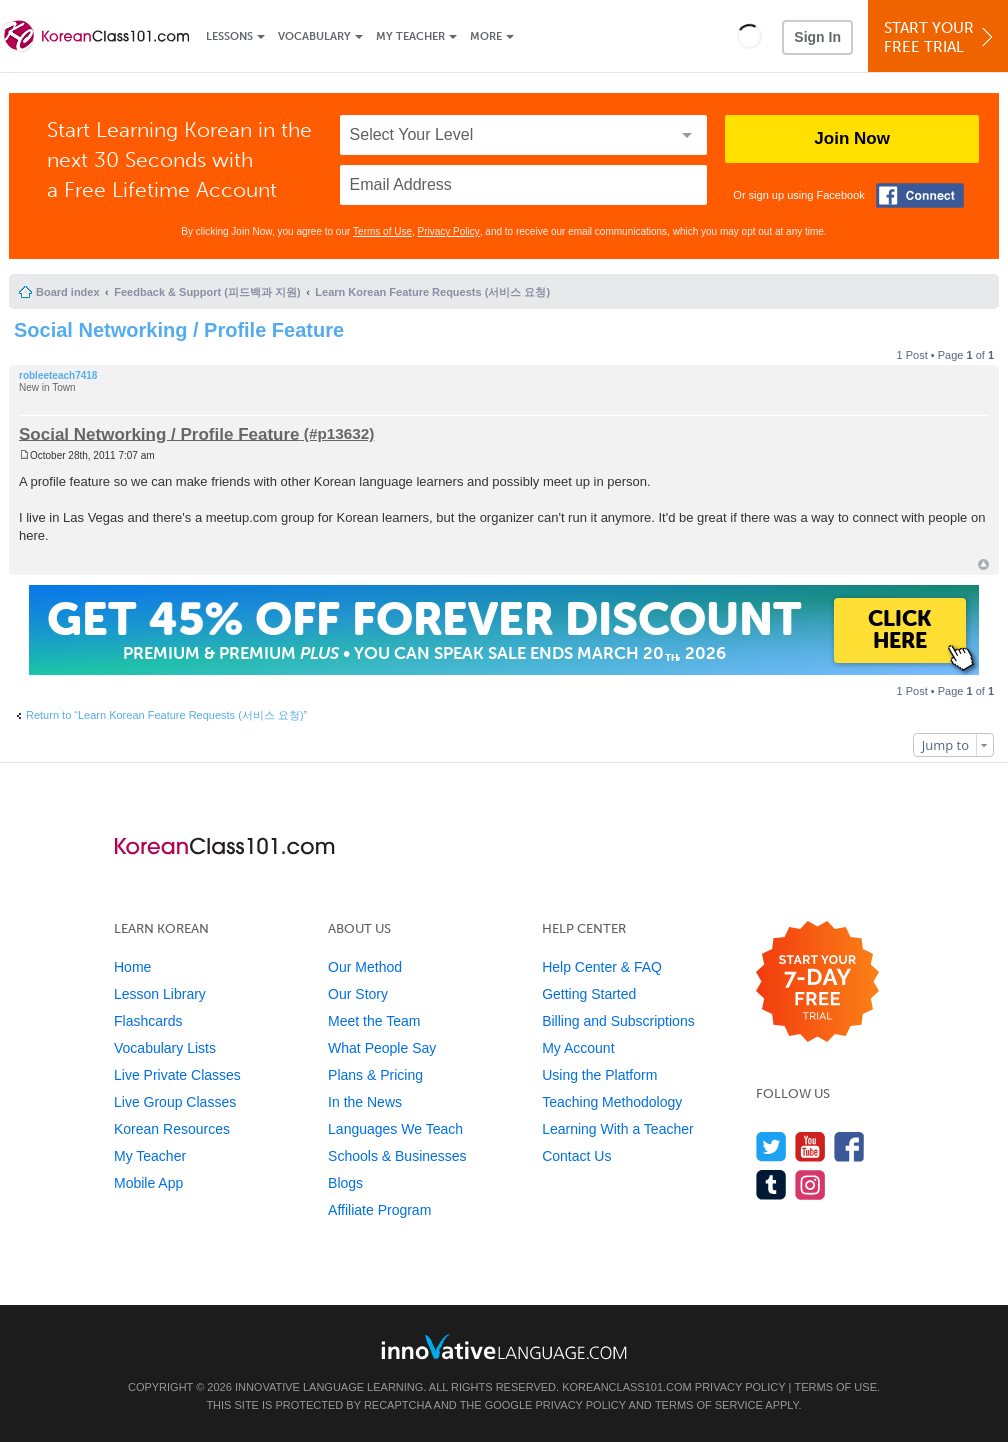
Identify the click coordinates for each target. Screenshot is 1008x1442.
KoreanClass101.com (627, 1387)
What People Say (382, 1048)
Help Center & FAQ (602, 967)
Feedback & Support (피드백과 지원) (207, 292)
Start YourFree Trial (941, 37)
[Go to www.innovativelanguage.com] (504, 1346)
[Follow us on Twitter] (771, 1146)
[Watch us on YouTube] (810, 1146)
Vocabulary (314, 36)
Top (983, 564)
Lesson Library (160, 994)
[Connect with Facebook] (920, 195)
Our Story (358, 994)
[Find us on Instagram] (810, 1184)
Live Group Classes (175, 1102)
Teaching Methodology (612, 1102)
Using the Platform (599, 1075)
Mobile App (148, 1183)
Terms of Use (382, 231)
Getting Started (589, 994)
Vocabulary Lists (165, 1048)
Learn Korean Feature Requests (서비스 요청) (432, 292)
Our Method (365, 967)
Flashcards (148, 1021)
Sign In (817, 37)
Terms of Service (709, 1405)
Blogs (345, 1183)
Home (132, 967)
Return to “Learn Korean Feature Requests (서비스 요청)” (166, 715)
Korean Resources (172, 1129)
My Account (578, 1048)
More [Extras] (486, 36)
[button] (749, 36)
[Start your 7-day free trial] (817, 982)
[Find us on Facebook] (849, 1146)
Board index (68, 292)
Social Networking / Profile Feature (179, 330)
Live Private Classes (177, 1075)
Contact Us (576, 1156)
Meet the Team (374, 1021)
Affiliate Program (379, 1210)
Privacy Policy (449, 231)
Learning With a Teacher (618, 1129)
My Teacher (410, 36)
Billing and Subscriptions (618, 1021)
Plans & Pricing (375, 1075)
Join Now (852, 138)
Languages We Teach (395, 1129)
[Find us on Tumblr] (771, 1184)
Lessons (229, 36)
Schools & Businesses (397, 1156)
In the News (365, 1102)
